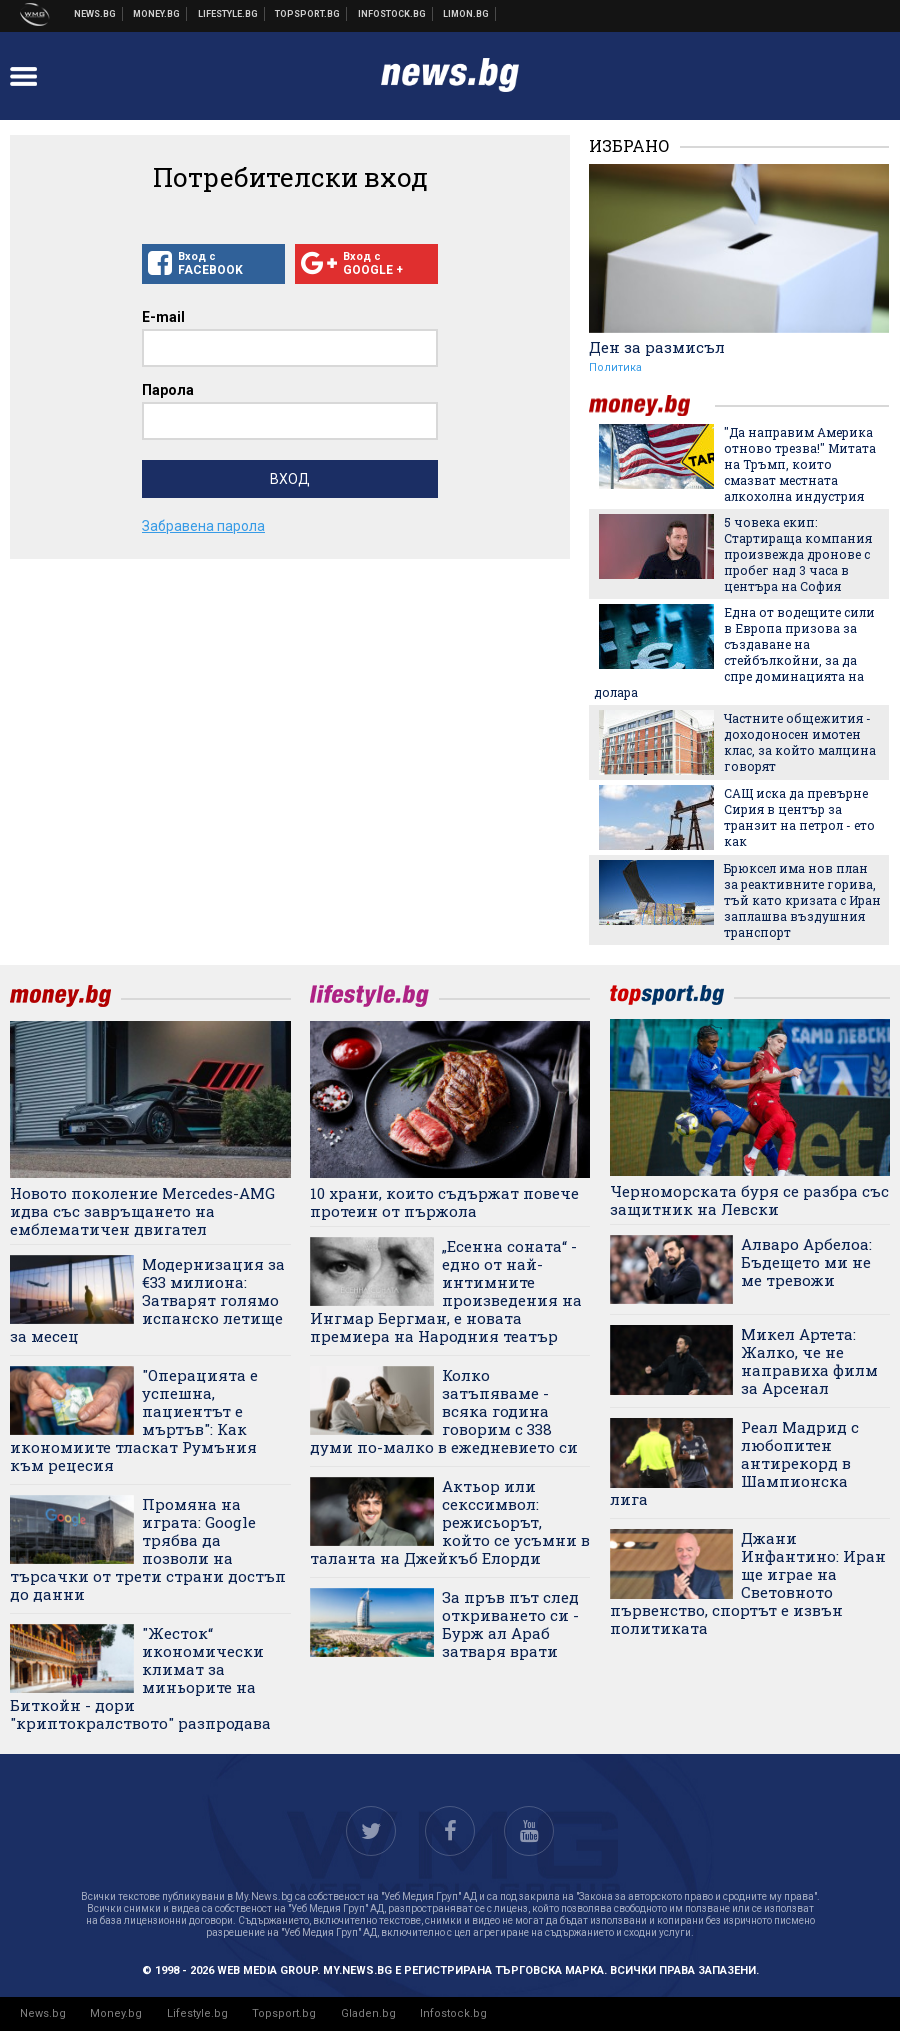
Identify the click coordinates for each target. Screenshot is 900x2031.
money (652, 405)
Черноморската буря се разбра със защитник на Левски (749, 1200)
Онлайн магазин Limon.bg (466, 14)
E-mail (163, 317)
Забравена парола (203, 526)
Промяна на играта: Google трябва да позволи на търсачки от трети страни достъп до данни (148, 1549)
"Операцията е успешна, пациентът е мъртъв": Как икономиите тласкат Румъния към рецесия (134, 1420)
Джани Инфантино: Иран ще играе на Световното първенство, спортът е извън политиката (748, 1583)
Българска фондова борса (392, 14)
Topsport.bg (284, 2013)
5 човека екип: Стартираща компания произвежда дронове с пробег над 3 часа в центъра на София (798, 554)
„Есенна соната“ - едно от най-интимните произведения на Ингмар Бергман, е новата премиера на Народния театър (446, 1291)
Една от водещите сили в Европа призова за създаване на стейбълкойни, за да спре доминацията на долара (734, 652)
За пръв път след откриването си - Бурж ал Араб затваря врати (510, 1624)
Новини (95, 14)
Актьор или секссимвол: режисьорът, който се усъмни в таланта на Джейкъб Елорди (450, 1522)
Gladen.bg (368, 2013)
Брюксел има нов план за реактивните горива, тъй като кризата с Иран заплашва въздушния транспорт (802, 900)
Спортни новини (308, 14)
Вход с (213, 264)
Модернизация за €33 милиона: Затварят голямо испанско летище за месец (147, 1300)
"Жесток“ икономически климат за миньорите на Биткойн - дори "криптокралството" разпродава (140, 1678)
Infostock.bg (453, 2013)
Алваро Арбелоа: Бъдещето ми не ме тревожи (806, 1262)
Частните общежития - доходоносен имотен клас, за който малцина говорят (800, 742)
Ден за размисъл (657, 347)
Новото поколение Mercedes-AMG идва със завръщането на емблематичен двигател (142, 1211)
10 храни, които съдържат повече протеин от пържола (444, 1202)
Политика (615, 367)
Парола (168, 390)
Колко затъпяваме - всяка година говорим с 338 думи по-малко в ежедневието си (444, 1411)
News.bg (43, 2013)
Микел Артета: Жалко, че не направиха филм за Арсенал (809, 1361)
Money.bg (116, 2013)
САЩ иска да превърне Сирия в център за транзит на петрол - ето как (799, 817)
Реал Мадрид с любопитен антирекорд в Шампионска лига (735, 1463)
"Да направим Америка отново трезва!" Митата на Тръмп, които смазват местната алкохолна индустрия (800, 464)
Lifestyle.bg (197, 2013)
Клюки (228, 14)
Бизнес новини (157, 14)
